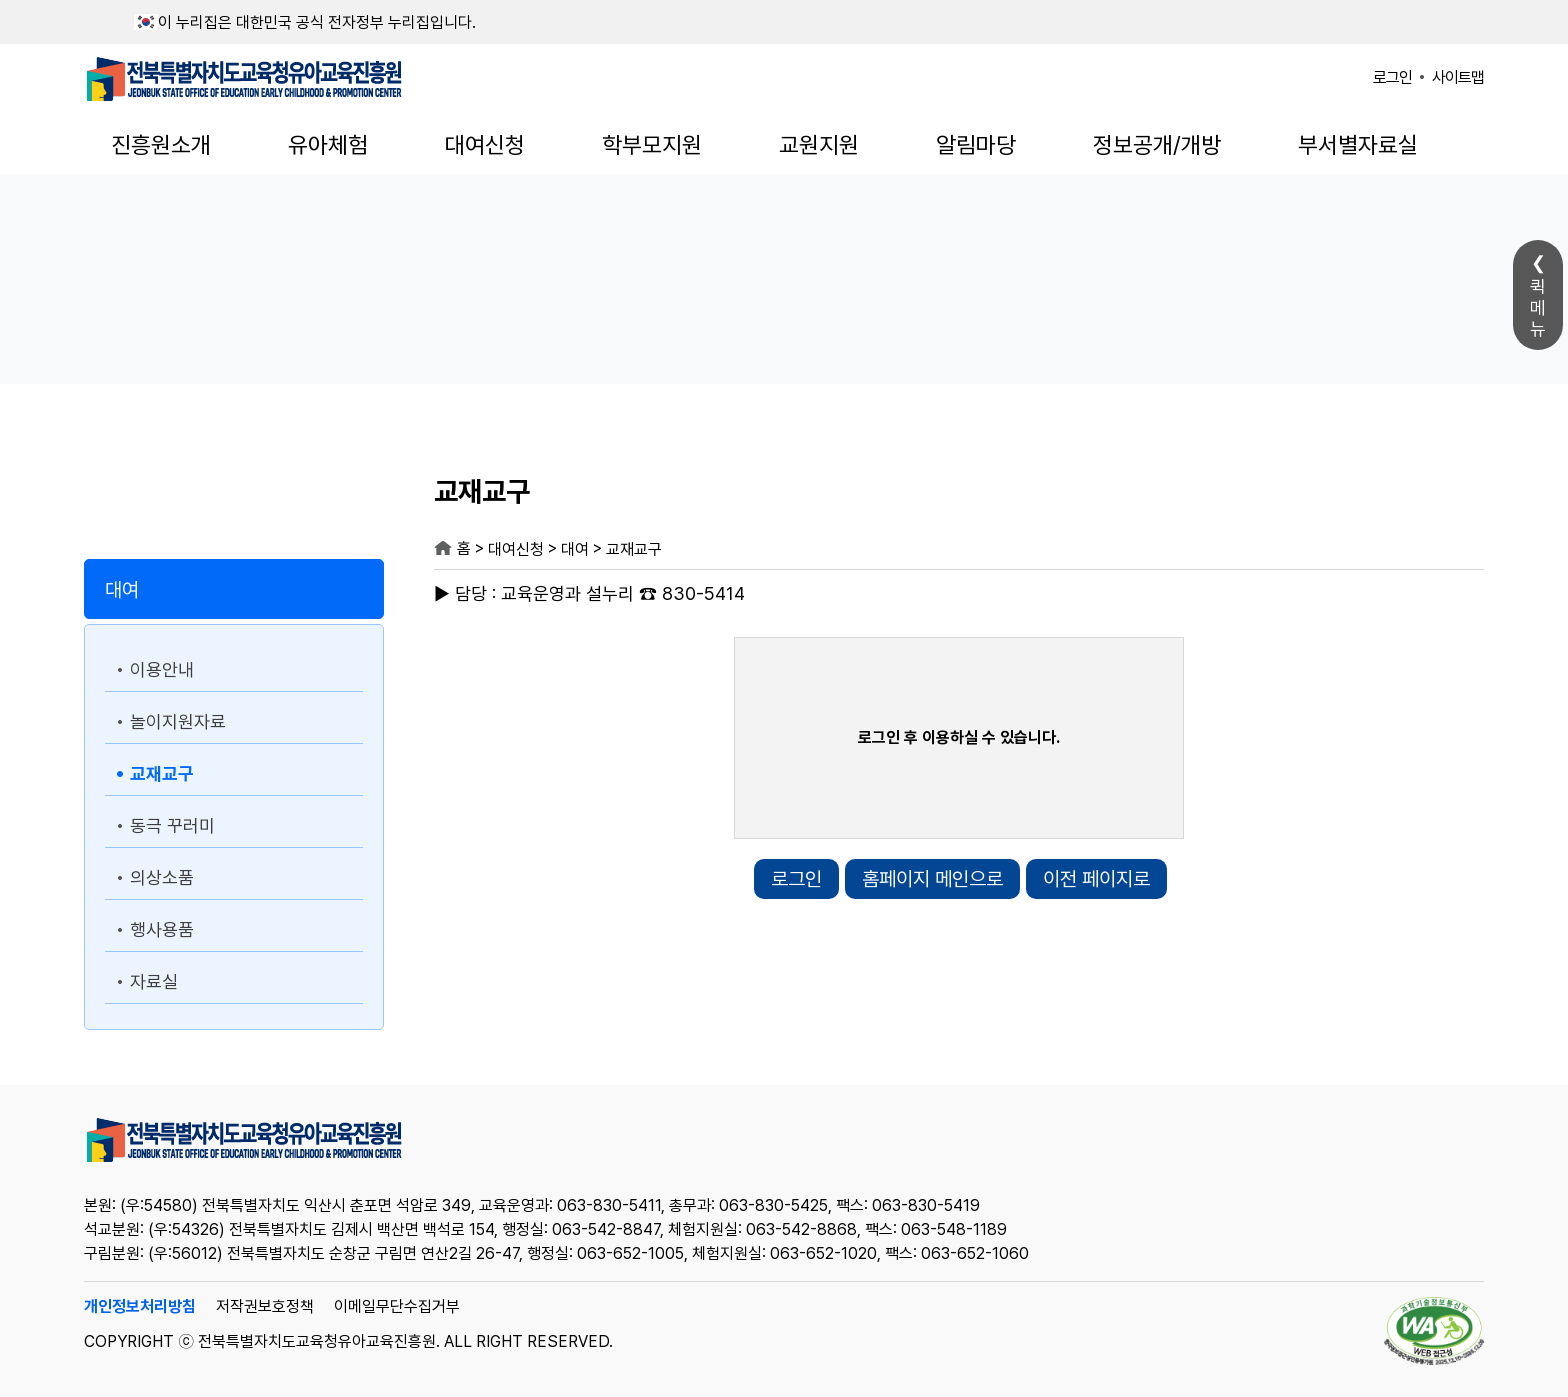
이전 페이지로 (1096, 879)
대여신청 (485, 145)
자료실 (154, 981)
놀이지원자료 (178, 721)
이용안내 (162, 669)
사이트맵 (1458, 77)
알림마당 (976, 145)
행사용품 (162, 929)
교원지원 (819, 145)
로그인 (1392, 77)
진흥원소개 (161, 145)
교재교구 (162, 773)
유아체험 (328, 145)
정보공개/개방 (1157, 145)
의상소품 (162, 877)
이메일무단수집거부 (397, 1306)
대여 (122, 590)
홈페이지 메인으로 (932, 879)
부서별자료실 (1358, 145)
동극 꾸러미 (172, 825)
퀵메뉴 (1538, 307)
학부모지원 (652, 145)
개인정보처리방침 (140, 1306)
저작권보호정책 (265, 1306)
